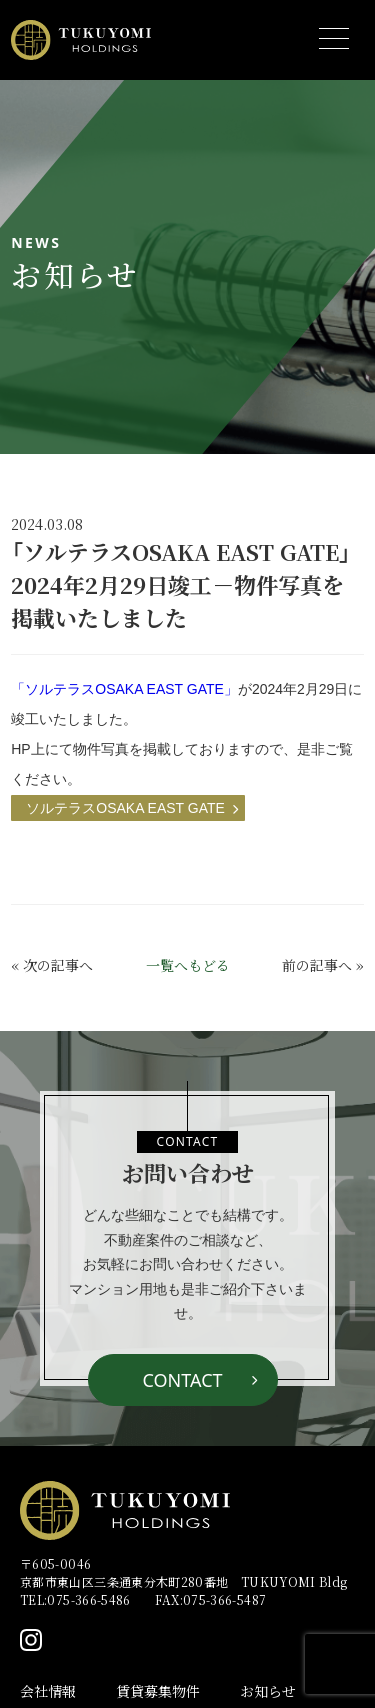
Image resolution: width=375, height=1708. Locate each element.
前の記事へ (317, 965)
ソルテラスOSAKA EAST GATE (125, 808)
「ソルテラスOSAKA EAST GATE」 (124, 689)
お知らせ (268, 1691)
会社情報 (48, 1691)
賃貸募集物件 (158, 1691)
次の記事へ (58, 965)
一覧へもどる (188, 965)
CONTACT (182, 1380)
